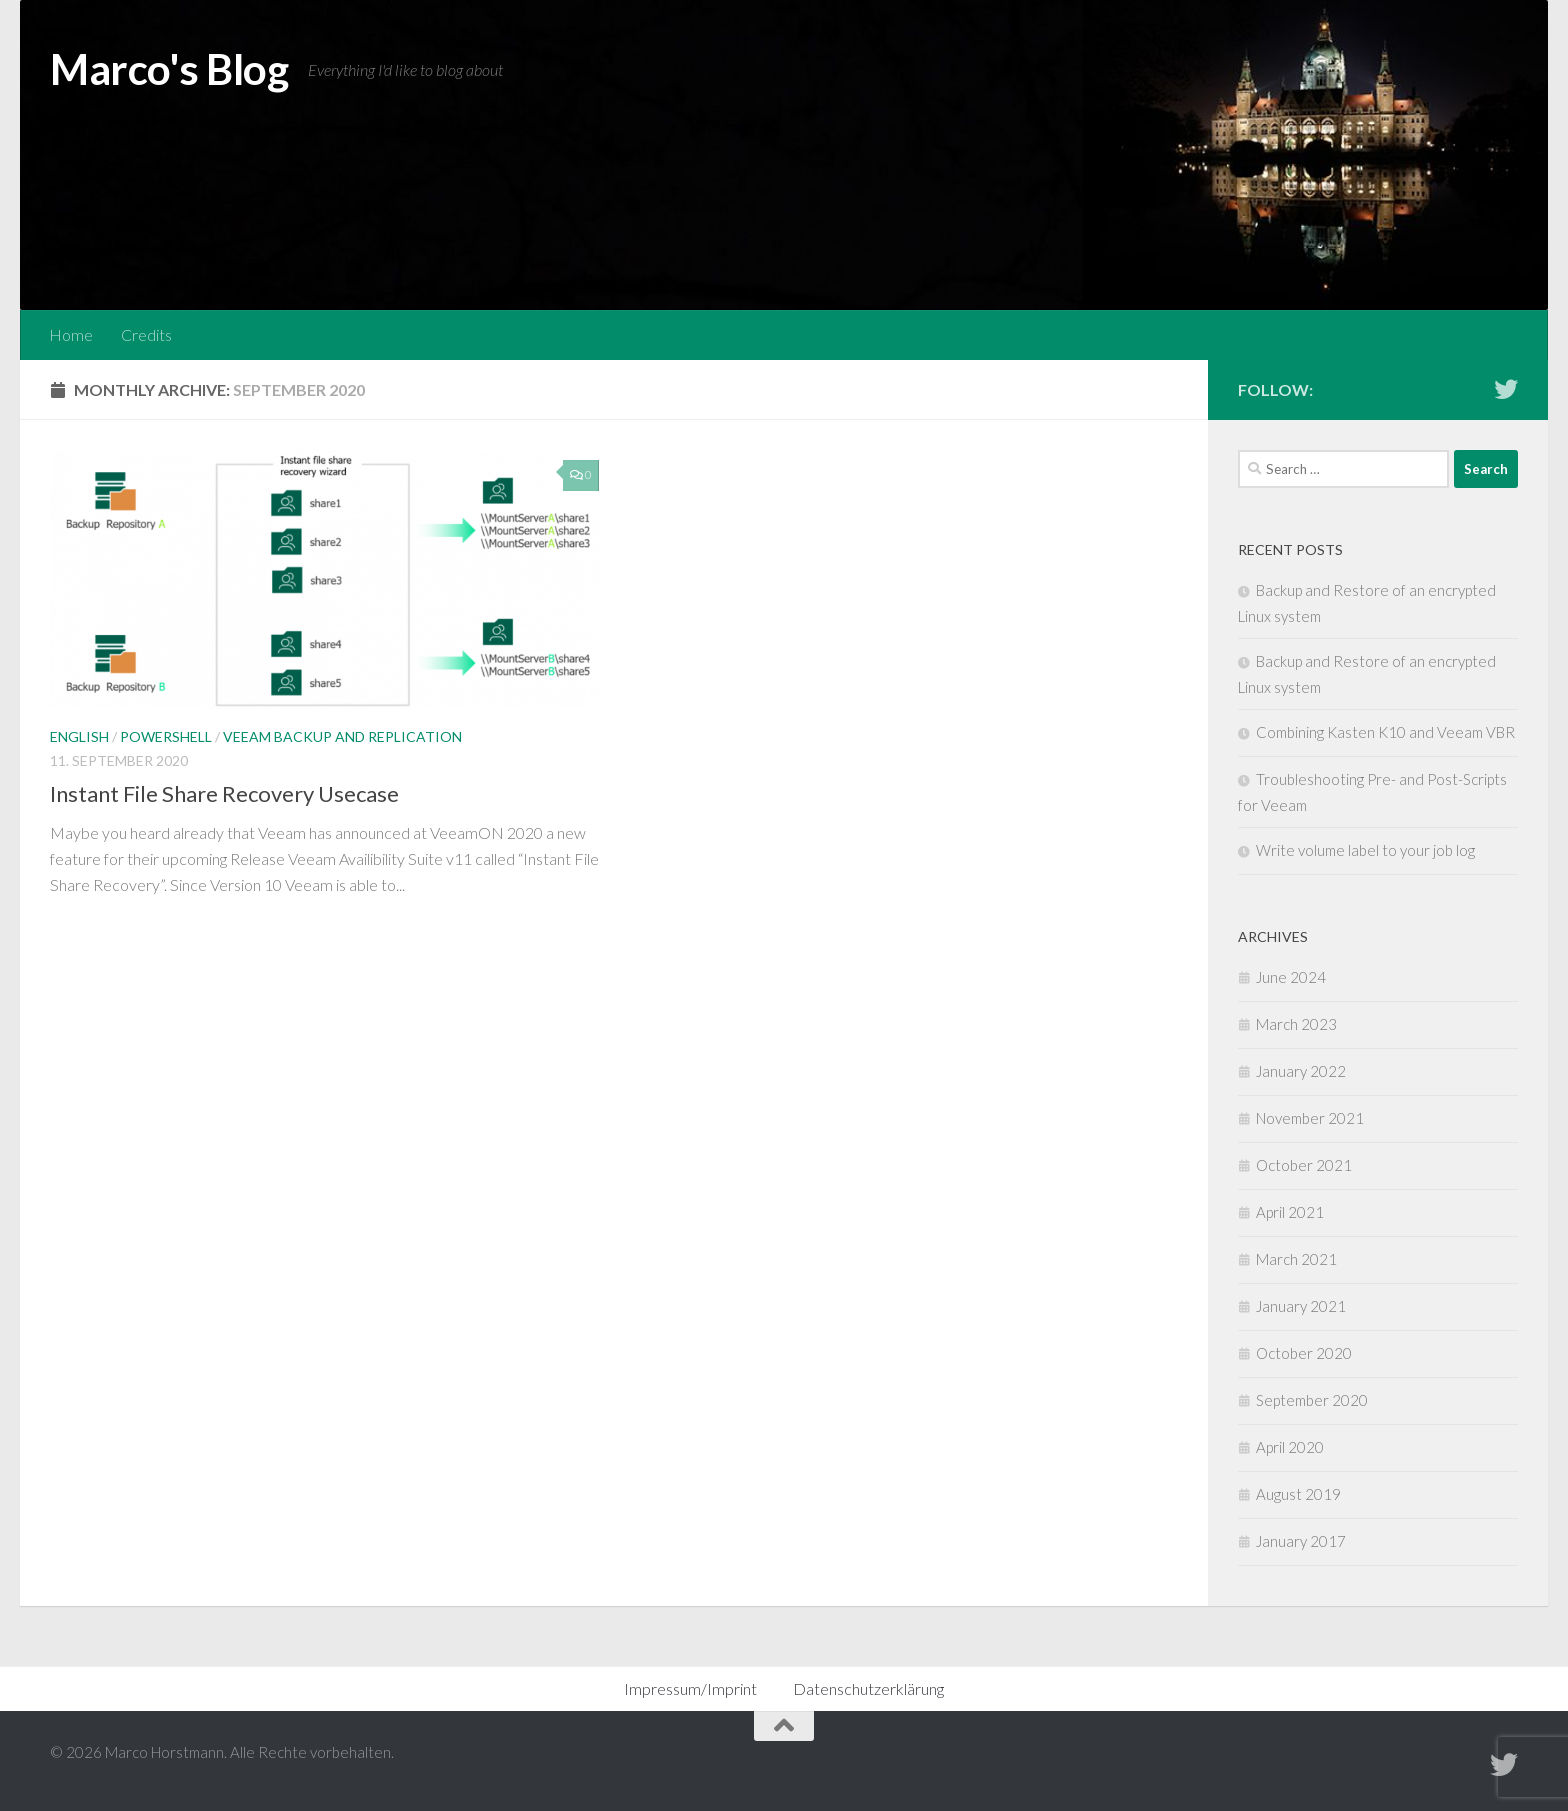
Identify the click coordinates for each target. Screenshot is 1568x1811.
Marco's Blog (169, 69)
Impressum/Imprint (690, 1688)
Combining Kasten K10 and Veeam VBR (1385, 732)
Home (71, 334)
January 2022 (1301, 1071)
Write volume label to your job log (1365, 850)
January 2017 (1301, 1541)
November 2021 (1310, 1118)
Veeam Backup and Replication (342, 736)
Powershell (166, 736)
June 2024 (1291, 977)
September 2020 (1312, 1400)
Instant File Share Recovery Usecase (224, 793)
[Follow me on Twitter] (1506, 389)
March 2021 (1296, 1259)
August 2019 (1298, 1494)
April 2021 (1290, 1212)
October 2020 (1304, 1353)
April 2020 (1290, 1447)
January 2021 (1301, 1306)
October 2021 (1304, 1165)
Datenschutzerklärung (868, 1688)
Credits (146, 334)
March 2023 (1296, 1024)
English (79, 736)
